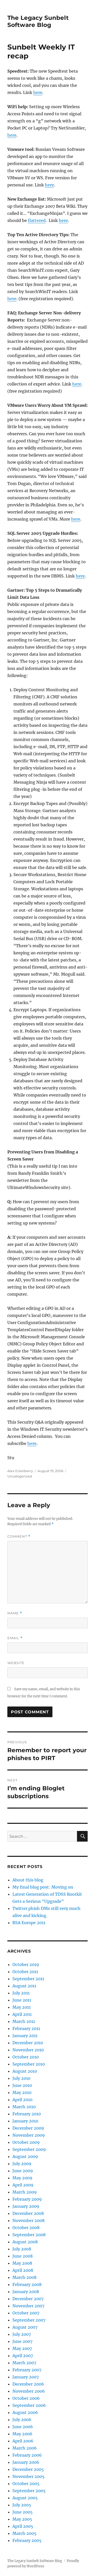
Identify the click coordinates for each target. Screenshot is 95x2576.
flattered (37, 220)
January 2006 (25, 2462)
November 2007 (28, 2305)
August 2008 (25, 2241)
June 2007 (22, 2341)
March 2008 (24, 2277)
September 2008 (29, 2234)
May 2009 (22, 2177)
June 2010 (22, 2085)
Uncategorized (19, 1476)
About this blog (27, 1879)
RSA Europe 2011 (28, 1922)
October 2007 (25, 2312)
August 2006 (25, 2412)
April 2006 (22, 2440)
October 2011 (25, 1971)
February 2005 (27, 2540)
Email (15, 1638)
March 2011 (23, 2021)
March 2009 (24, 2192)
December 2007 (28, 2298)
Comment (18, 1536)
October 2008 (26, 2227)
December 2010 (27, 2042)
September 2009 (29, 2149)
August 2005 (25, 2497)
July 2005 (21, 2504)
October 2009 (26, 2142)
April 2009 (22, 2184)
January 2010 (25, 2120)
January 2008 (25, 2291)
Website (16, 1663)
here (37, 92)
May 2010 (21, 2092)
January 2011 (24, 2035)
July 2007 (21, 2334)
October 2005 (26, 2483)
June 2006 (22, 2426)
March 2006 (24, 2448)
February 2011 (26, 2028)
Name (14, 1613)
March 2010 (24, 2106)
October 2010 (25, 2056)
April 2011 (22, 2014)
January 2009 (25, 2206)
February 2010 (26, 2113)
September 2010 (28, 2064)
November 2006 (28, 2391)
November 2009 (28, 2135)
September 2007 (28, 2320)
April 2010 (22, 2099)
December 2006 (28, 2384)
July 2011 (21, 1992)
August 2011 (24, 1985)
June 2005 (22, 2512)
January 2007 (25, 2376)
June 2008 (22, 2256)
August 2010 (24, 2071)
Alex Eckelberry (20, 1471)
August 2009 (25, 2156)
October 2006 (26, 2398)
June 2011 (21, 2000)
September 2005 (29, 2490)
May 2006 (22, 2433)
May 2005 (22, 2519)
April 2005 (22, 2526)
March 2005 (24, 2533)
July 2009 (21, 2163)
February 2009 (27, 2199)
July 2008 (21, 2248)
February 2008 (27, 2284)
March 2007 (24, 2362)
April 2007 (22, 2355)
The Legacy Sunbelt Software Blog (38, 21)
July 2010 (21, 2078)
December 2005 (28, 2469)
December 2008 (28, 2213)
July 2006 (21, 2419)
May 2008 (22, 2263)
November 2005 (28, 2476)
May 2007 (22, 2348)
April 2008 (22, 2270)
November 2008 (28, 2220)
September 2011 (28, 1978)
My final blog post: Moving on (42, 1887)
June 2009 (22, 2170)
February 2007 (26, 2369)
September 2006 (29, 2405)
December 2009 (28, 2128)
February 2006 (27, 2455)
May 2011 (21, 2007)
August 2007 (24, 2327)
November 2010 (28, 2049)
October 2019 (25, 1964)
